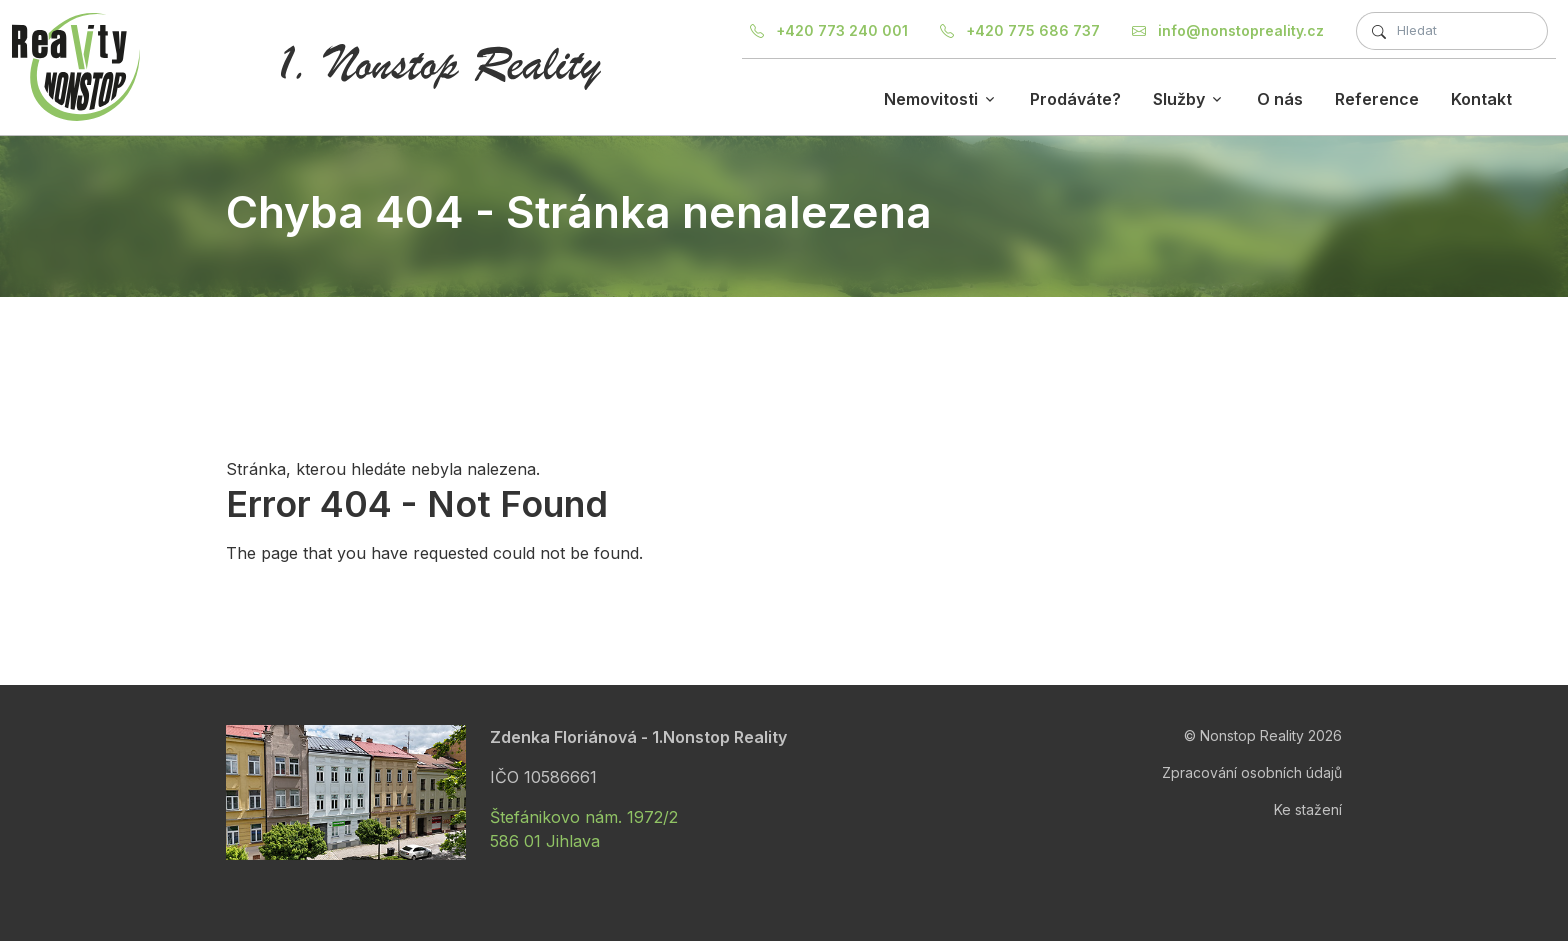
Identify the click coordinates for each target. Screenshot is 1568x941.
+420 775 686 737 (1020, 30)
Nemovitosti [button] (931, 99)
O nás (1280, 99)
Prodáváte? (1075, 99)
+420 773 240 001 (829, 30)
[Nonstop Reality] (76, 67)
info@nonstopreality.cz (1228, 30)
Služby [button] (1179, 99)
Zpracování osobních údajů (1252, 772)
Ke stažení (1308, 809)
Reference (1377, 99)
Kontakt (1481, 99)
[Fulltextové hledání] (1452, 31)
